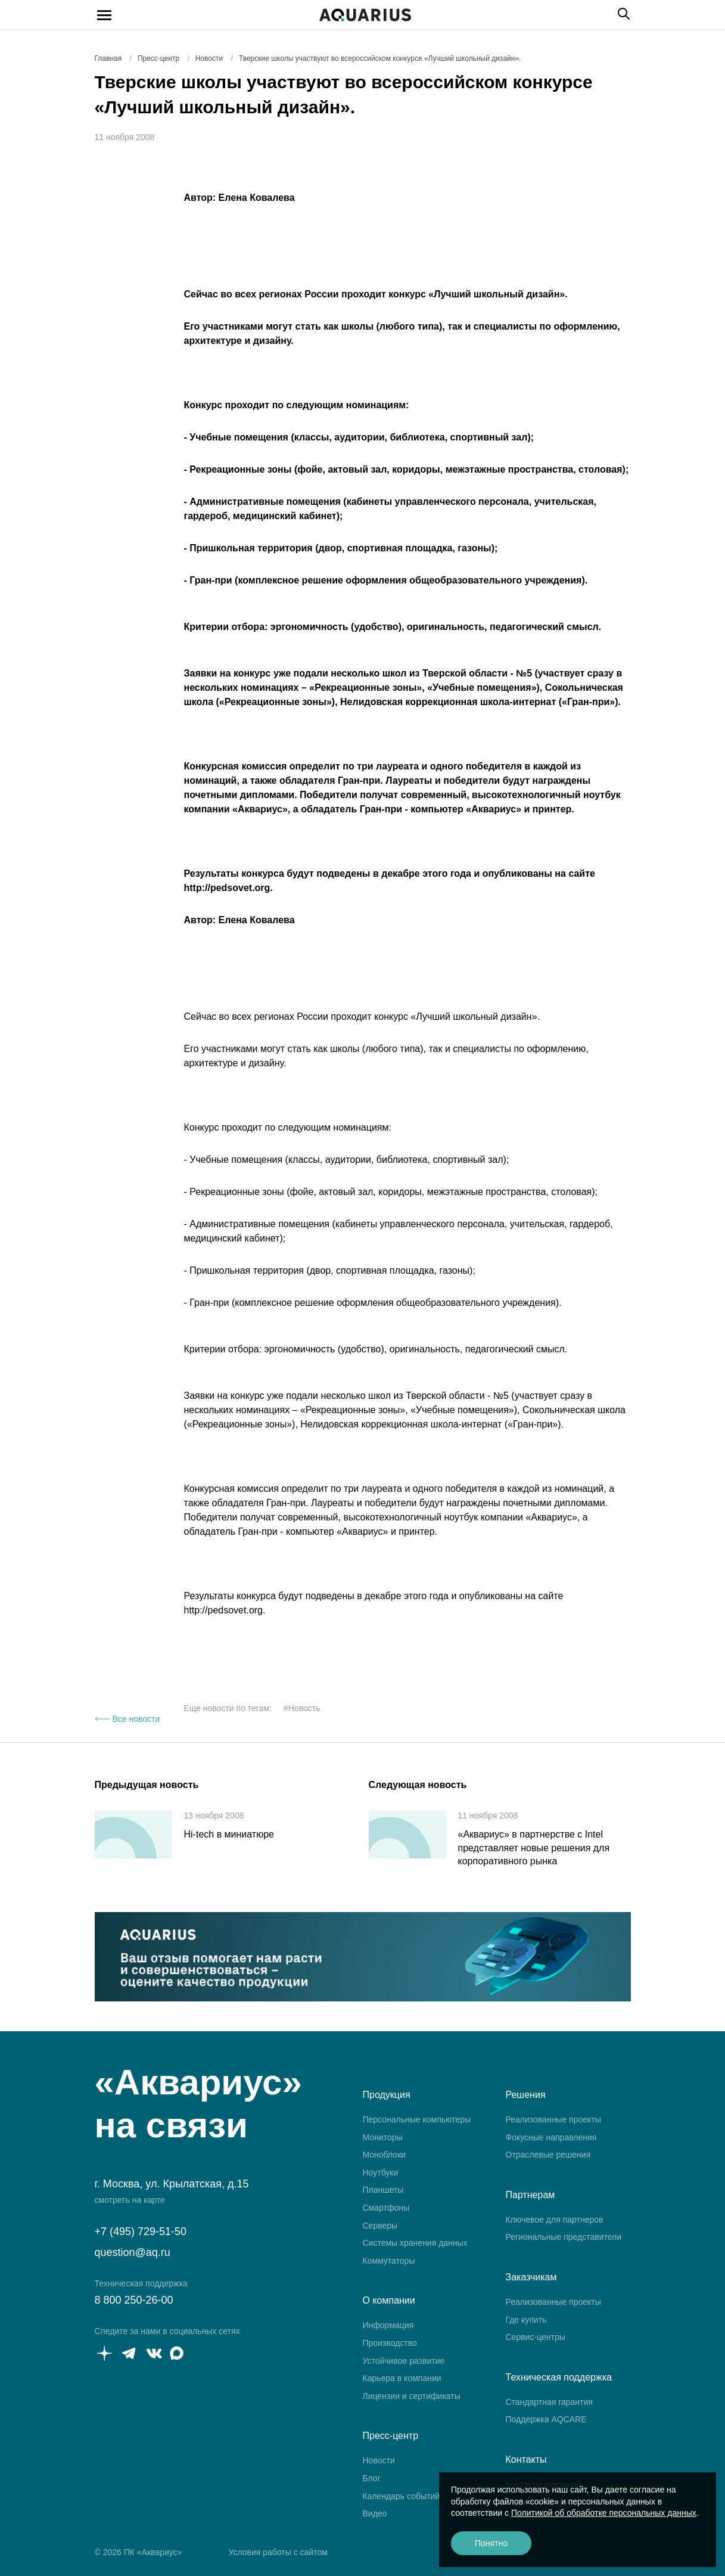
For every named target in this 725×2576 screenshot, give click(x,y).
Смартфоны (386, 2207)
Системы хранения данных (415, 2243)
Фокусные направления (551, 2137)
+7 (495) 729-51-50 (141, 2231)
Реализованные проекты (553, 2119)
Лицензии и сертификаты (411, 2396)
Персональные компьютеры (417, 2119)
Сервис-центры (535, 2337)
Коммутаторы (389, 2260)
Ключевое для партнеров (554, 2219)
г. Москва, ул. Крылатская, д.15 (172, 2184)
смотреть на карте (130, 2200)
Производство (390, 2343)
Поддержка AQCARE (546, 2419)
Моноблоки (384, 2154)
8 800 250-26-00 (134, 2300)
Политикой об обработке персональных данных (603, 2513)
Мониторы (383, 2137)
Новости (379, 2460)
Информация (388, 2325)
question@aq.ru (132, 2252)
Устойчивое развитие (404, 2361)
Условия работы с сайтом (278, 2552)
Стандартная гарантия (549, 2402)
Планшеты (383, 2190)
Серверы (380, 2225)
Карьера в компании (402, 2378)
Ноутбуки (381, 2172)
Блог (372, 2478)
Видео (375, 2513)
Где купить (526, 2319)
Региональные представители (564, 2237)
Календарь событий (401, 2496)
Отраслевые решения (548, 2154)
